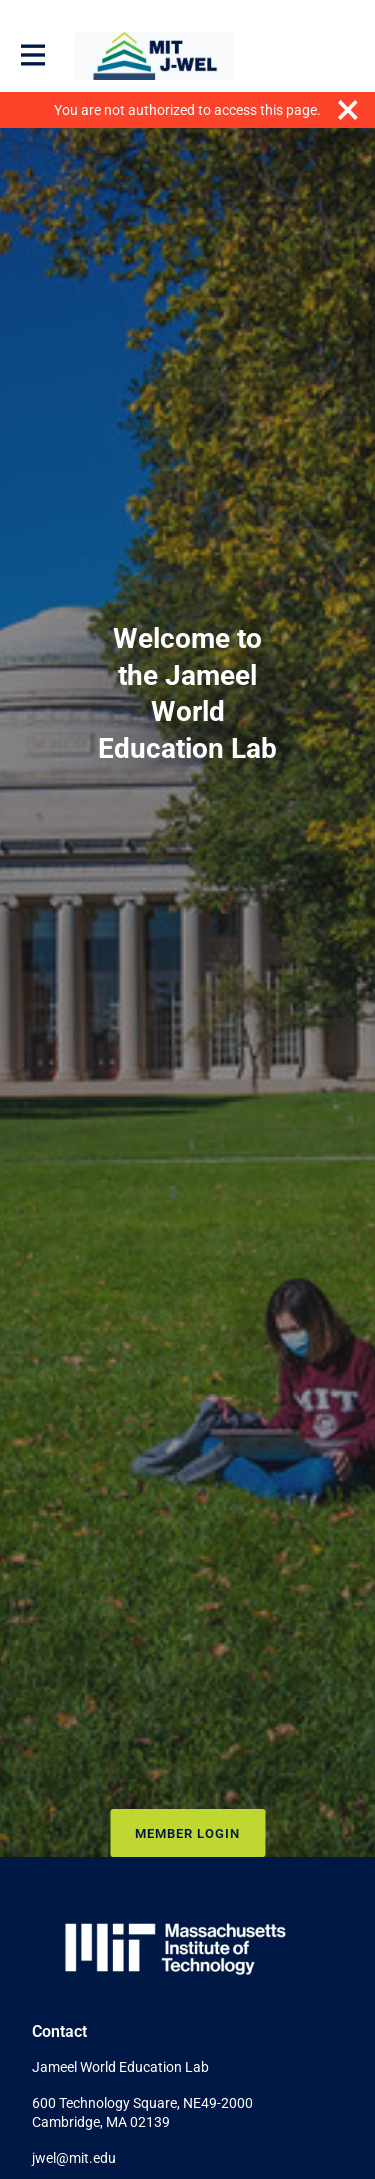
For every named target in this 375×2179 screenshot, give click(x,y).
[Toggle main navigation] (32, 56)
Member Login (187, 1833)
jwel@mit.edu (74, 2158)
